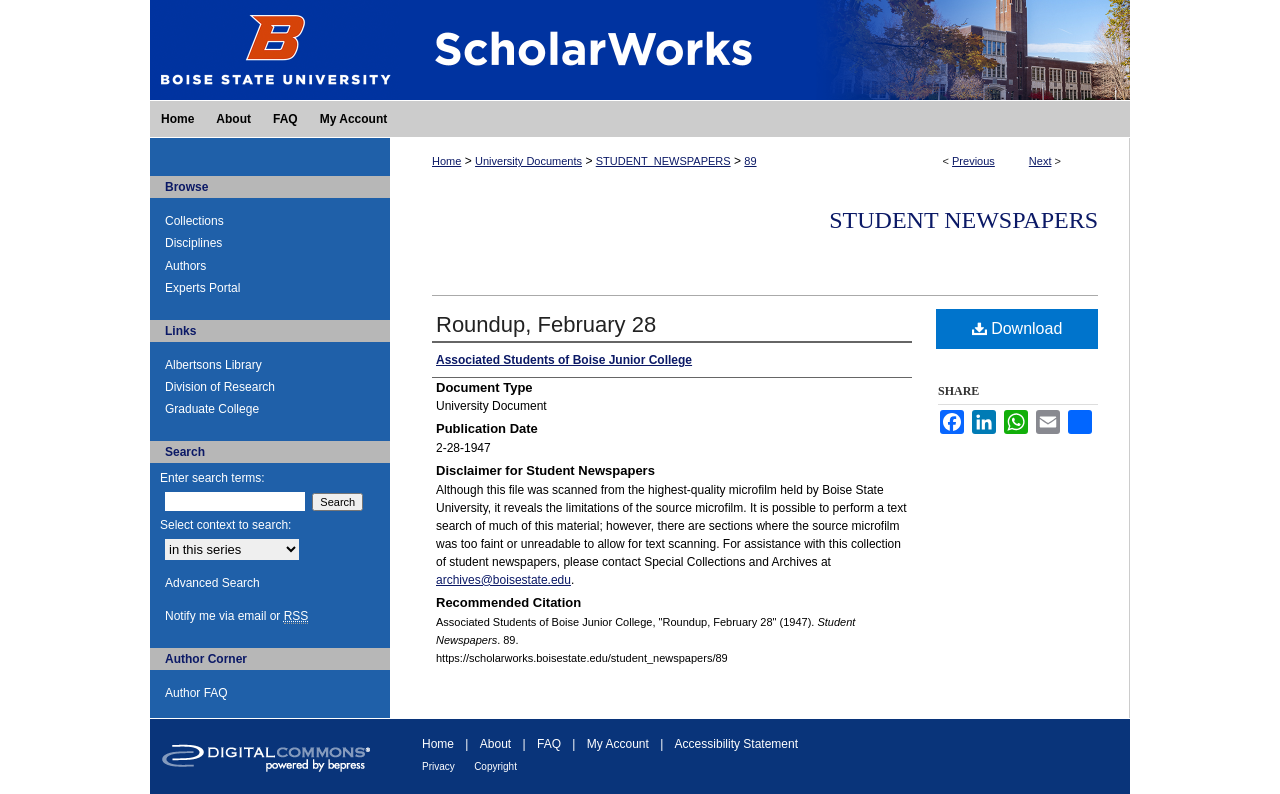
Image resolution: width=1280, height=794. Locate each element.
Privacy (438, 766)
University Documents (528, 161)
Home (446, 161)
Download (1017, 328)
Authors (185, 266)
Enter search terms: (212, 478)
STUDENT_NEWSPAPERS (663, 161)
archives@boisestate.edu (503, 580)
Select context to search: (225, 525)
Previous (973, 161)
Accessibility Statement (736, 744)
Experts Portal (202, 288)
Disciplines (193, 243)
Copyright (495, 766)
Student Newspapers (963, 220)
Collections (194, 221)
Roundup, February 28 (546, 324)
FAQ (549, 744)
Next (1040, 161)
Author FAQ (196, 693)
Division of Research (220, 387)
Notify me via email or (236, 616)
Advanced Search (212, 583)
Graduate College (212, 409)
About (495, 744)
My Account (618, 744)
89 (750, 161)
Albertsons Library (213, 365)
